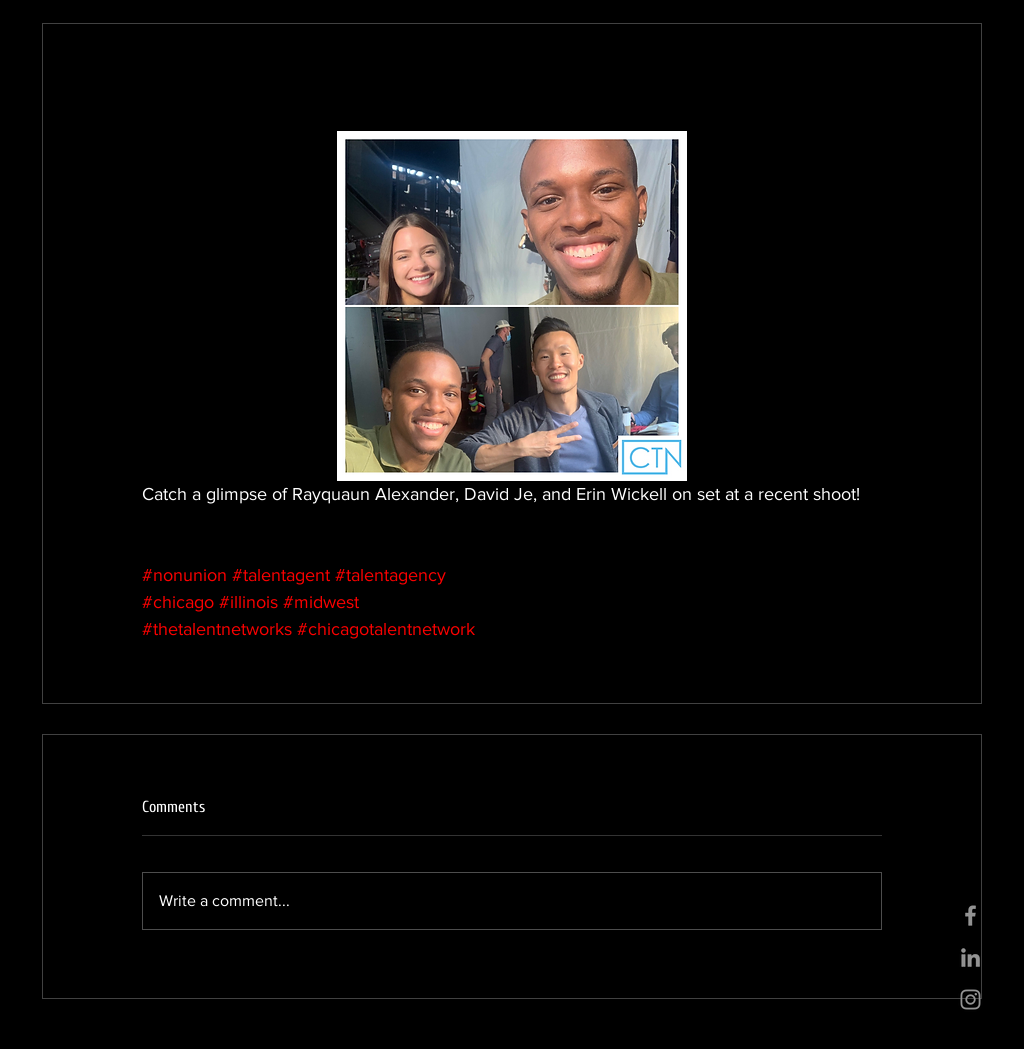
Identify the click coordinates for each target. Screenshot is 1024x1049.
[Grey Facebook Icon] (970, 915)
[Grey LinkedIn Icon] (970, 957)
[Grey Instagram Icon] (970, 999)
